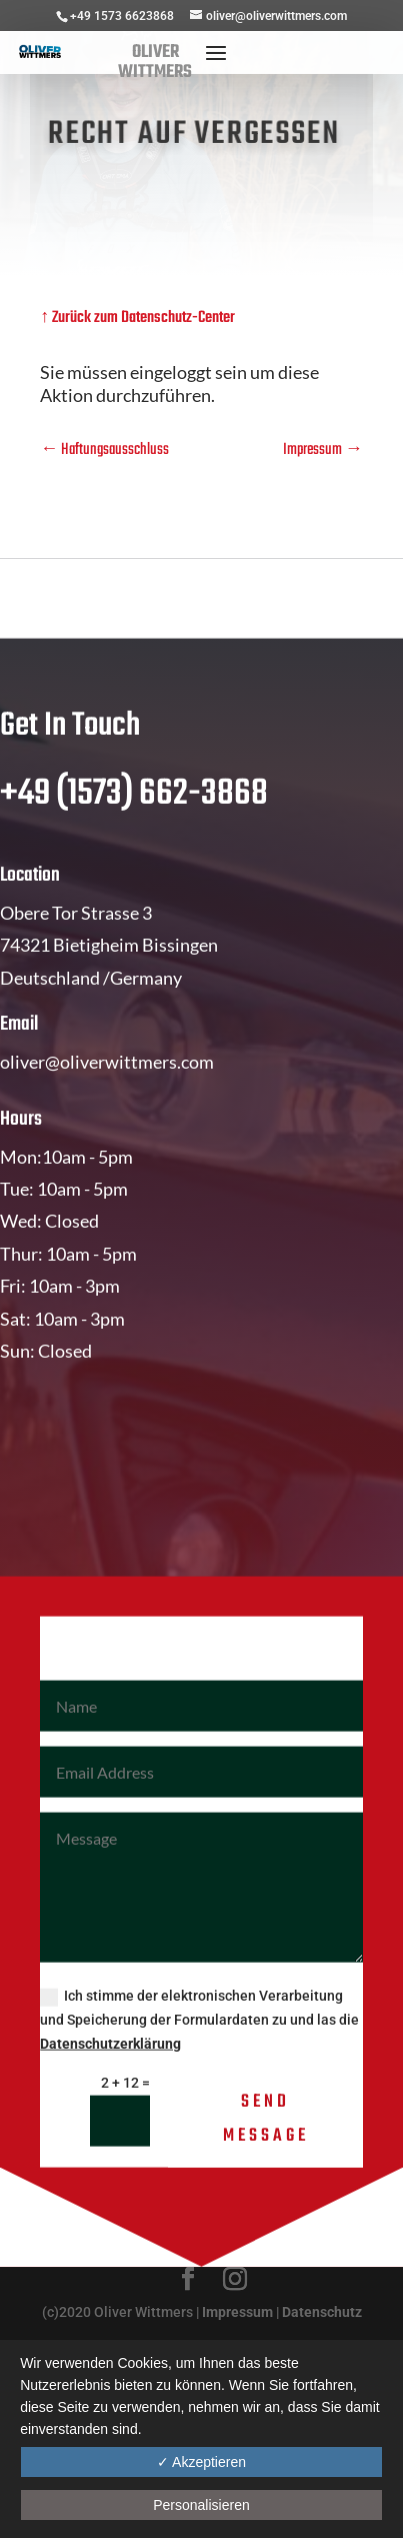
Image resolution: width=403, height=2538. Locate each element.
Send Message (266, 2156)
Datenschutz (322, 2312)
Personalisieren (201, 2505)
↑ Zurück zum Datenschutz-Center (137, 318)
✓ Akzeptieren (201, 2462)
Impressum (237, 2312)
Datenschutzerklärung (110, 2081)
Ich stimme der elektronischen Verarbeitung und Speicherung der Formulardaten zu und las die (199, 2057)
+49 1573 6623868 (122, 16)
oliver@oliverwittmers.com (107, 1099)
